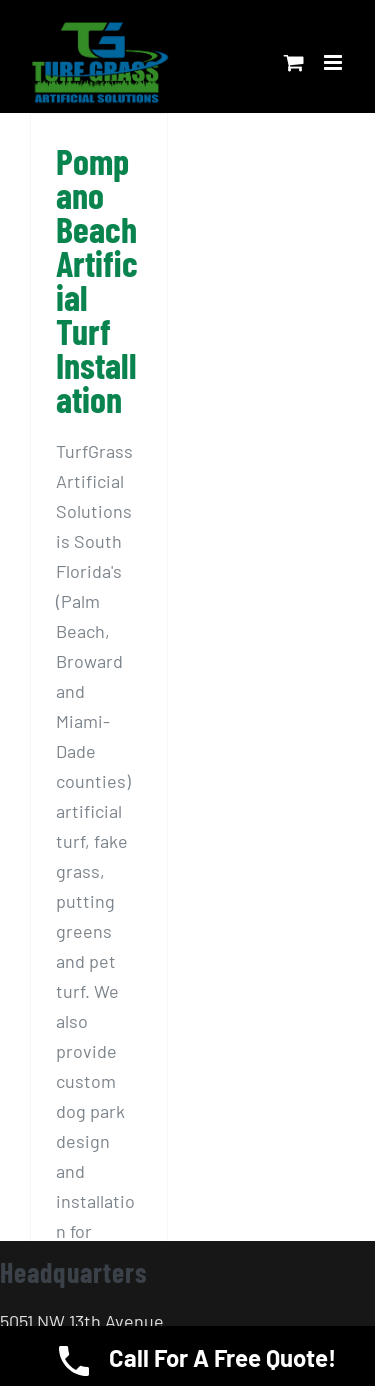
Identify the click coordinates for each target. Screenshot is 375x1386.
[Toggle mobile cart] (294, 62)
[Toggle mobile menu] (334, 62)
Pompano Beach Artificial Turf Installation (97, 279)
